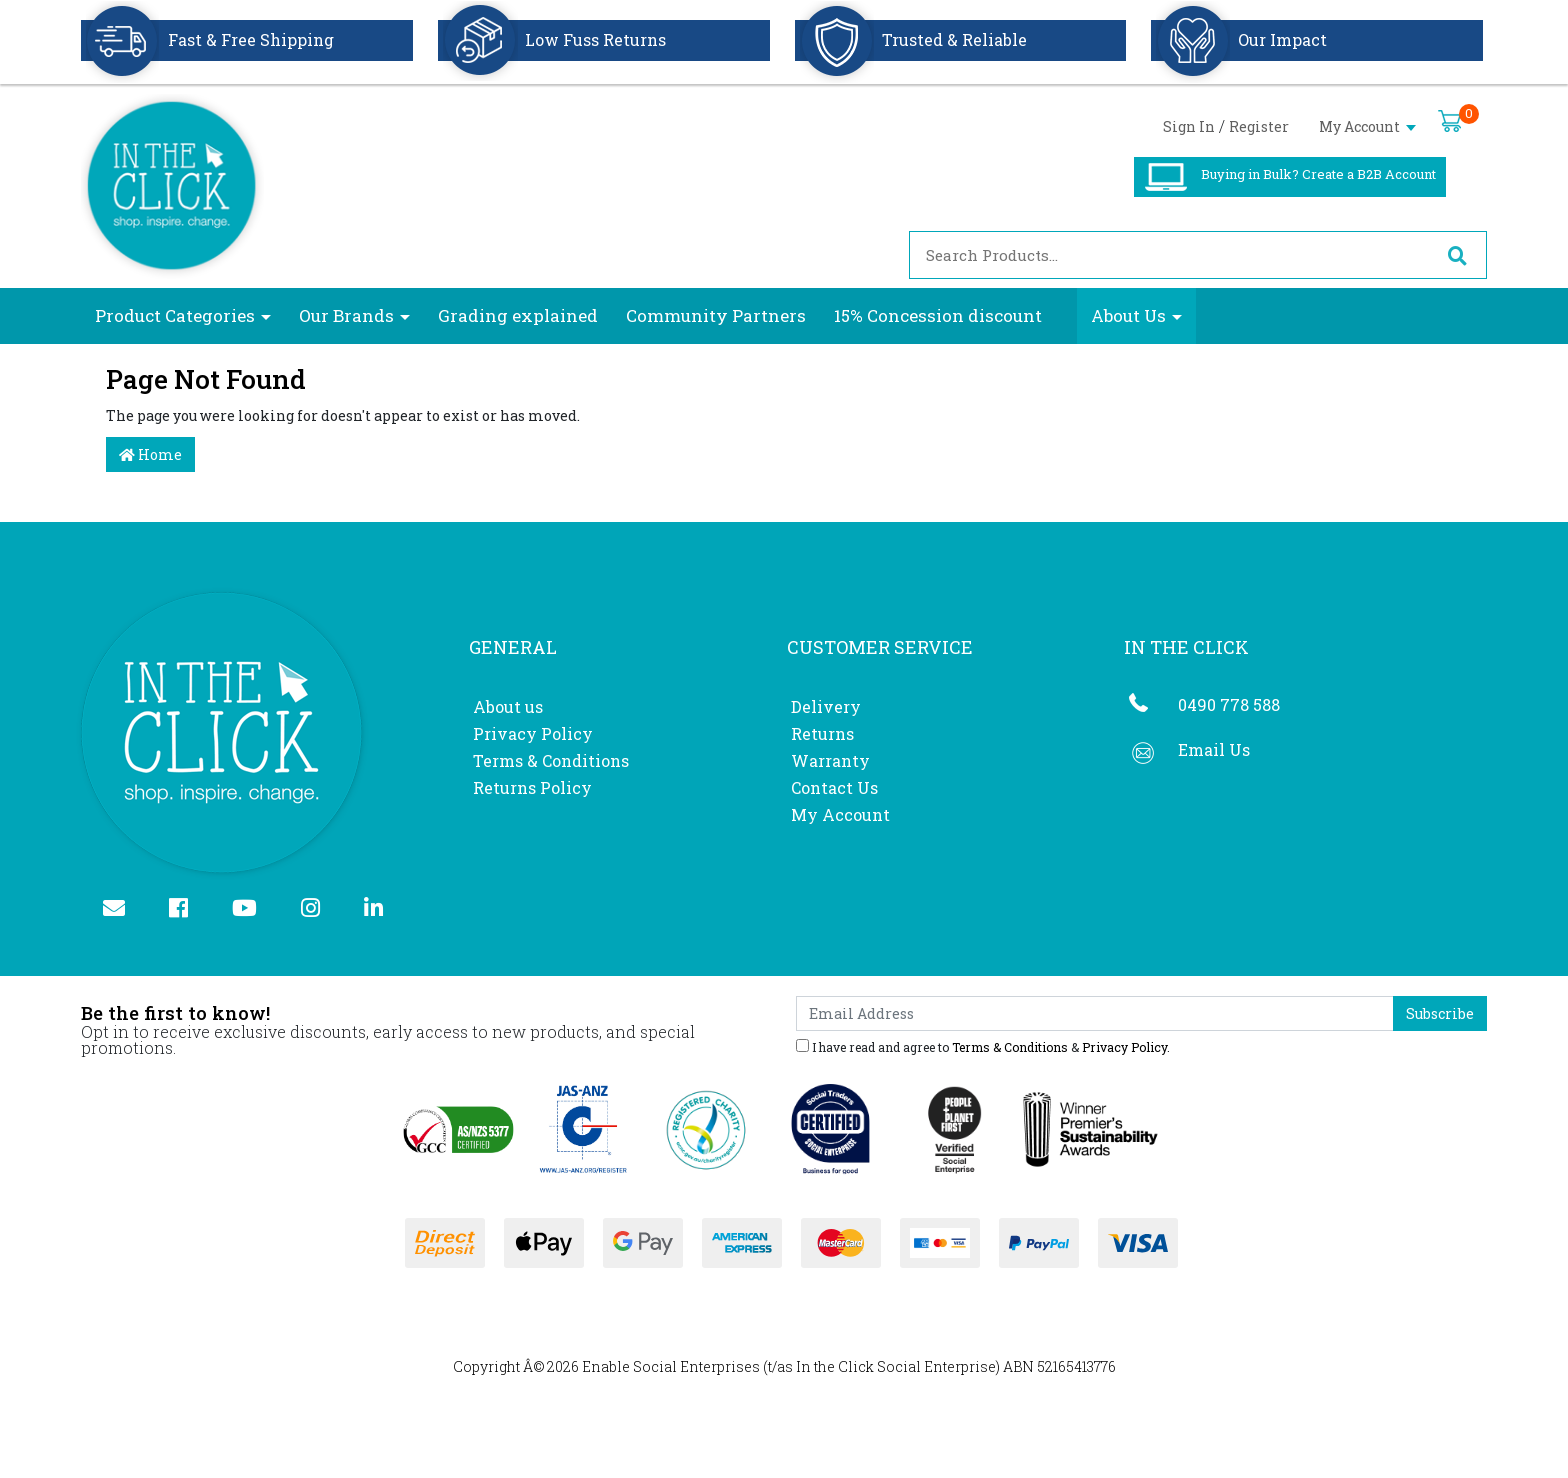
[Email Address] (1095, 1013)
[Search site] (1457, 255)
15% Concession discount (938, 315)
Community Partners (716, 315)
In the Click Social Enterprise (896, 1366)
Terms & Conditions (551, 760)
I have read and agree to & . (983, 1046)
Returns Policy (532, 787)
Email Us (1214, 749)
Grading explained (518, 315)
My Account (1367, 126)
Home (150, 454)
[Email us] (122, 909)
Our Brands (346, 315)
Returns (822, 733)
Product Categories (175, 315)
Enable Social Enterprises (671, 1366)
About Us (1128, 315)
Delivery (826, 706)
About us (508, 706)
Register (1259, 126)
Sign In (1189, 126)
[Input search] (1169, 255)
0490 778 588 (1229, 704)
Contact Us (834, 787)
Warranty (830, 760)
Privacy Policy (533, 733)
